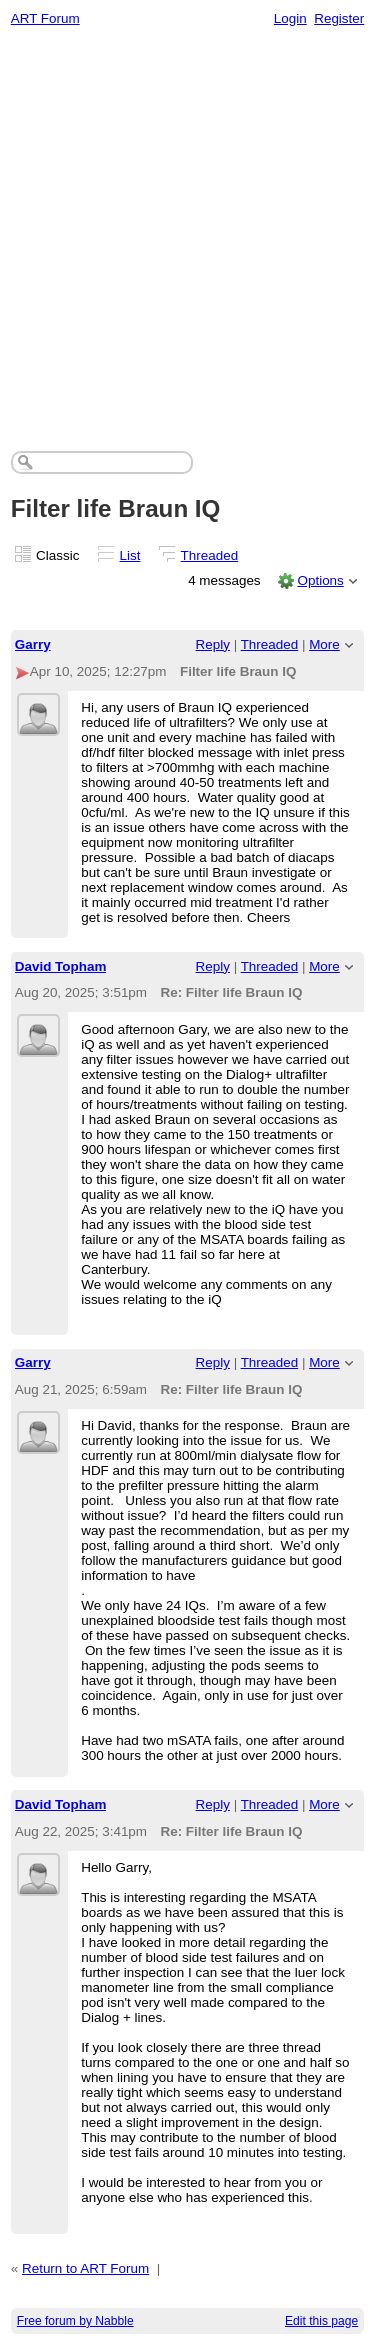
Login (290, 18)
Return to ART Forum (85, 2268)
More (324, 644)
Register (339, 18)
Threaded (210, 555)
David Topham (61, 966)
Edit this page (321, 2321)
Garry (33, 644)
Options (320, 580)
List (130, 555)
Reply (213, 644)
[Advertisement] (187, 233)
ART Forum (45, 18)
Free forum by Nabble (75, 2321)
